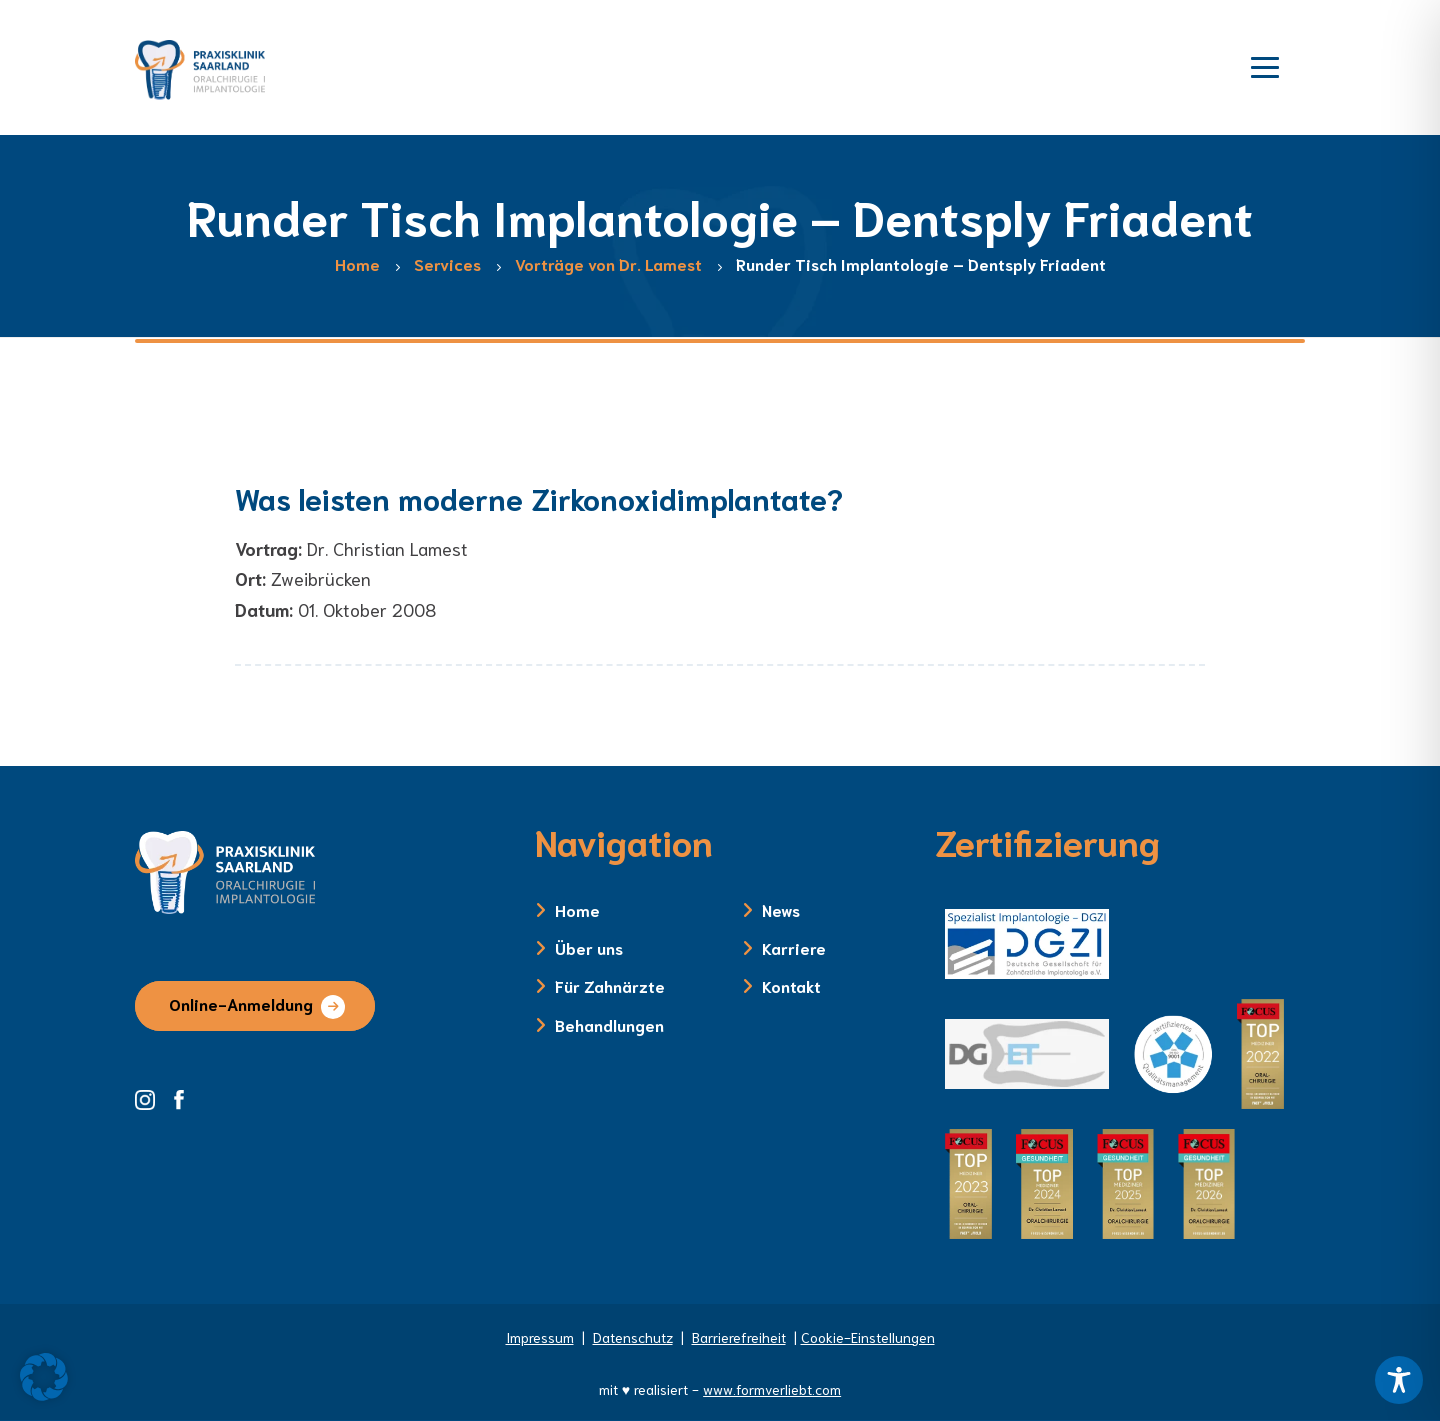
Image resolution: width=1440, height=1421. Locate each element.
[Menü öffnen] (1265, 65)
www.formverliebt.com (772, 1389)
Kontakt (791, 985)
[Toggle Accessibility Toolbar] (1399, 1380)
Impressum (540, 1337)
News (781, 909)
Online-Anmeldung (241, 1003)
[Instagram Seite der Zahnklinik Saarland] (152, 1097)
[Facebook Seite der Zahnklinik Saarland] (184, 1097)
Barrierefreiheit (739, 1337)
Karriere (794, 947)
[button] (44, 1377)
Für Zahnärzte (610, 985)
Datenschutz (633, 1337)
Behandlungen (609, 1024)
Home (577, 909)
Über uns (589, 947)
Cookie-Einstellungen (868, 1337)
